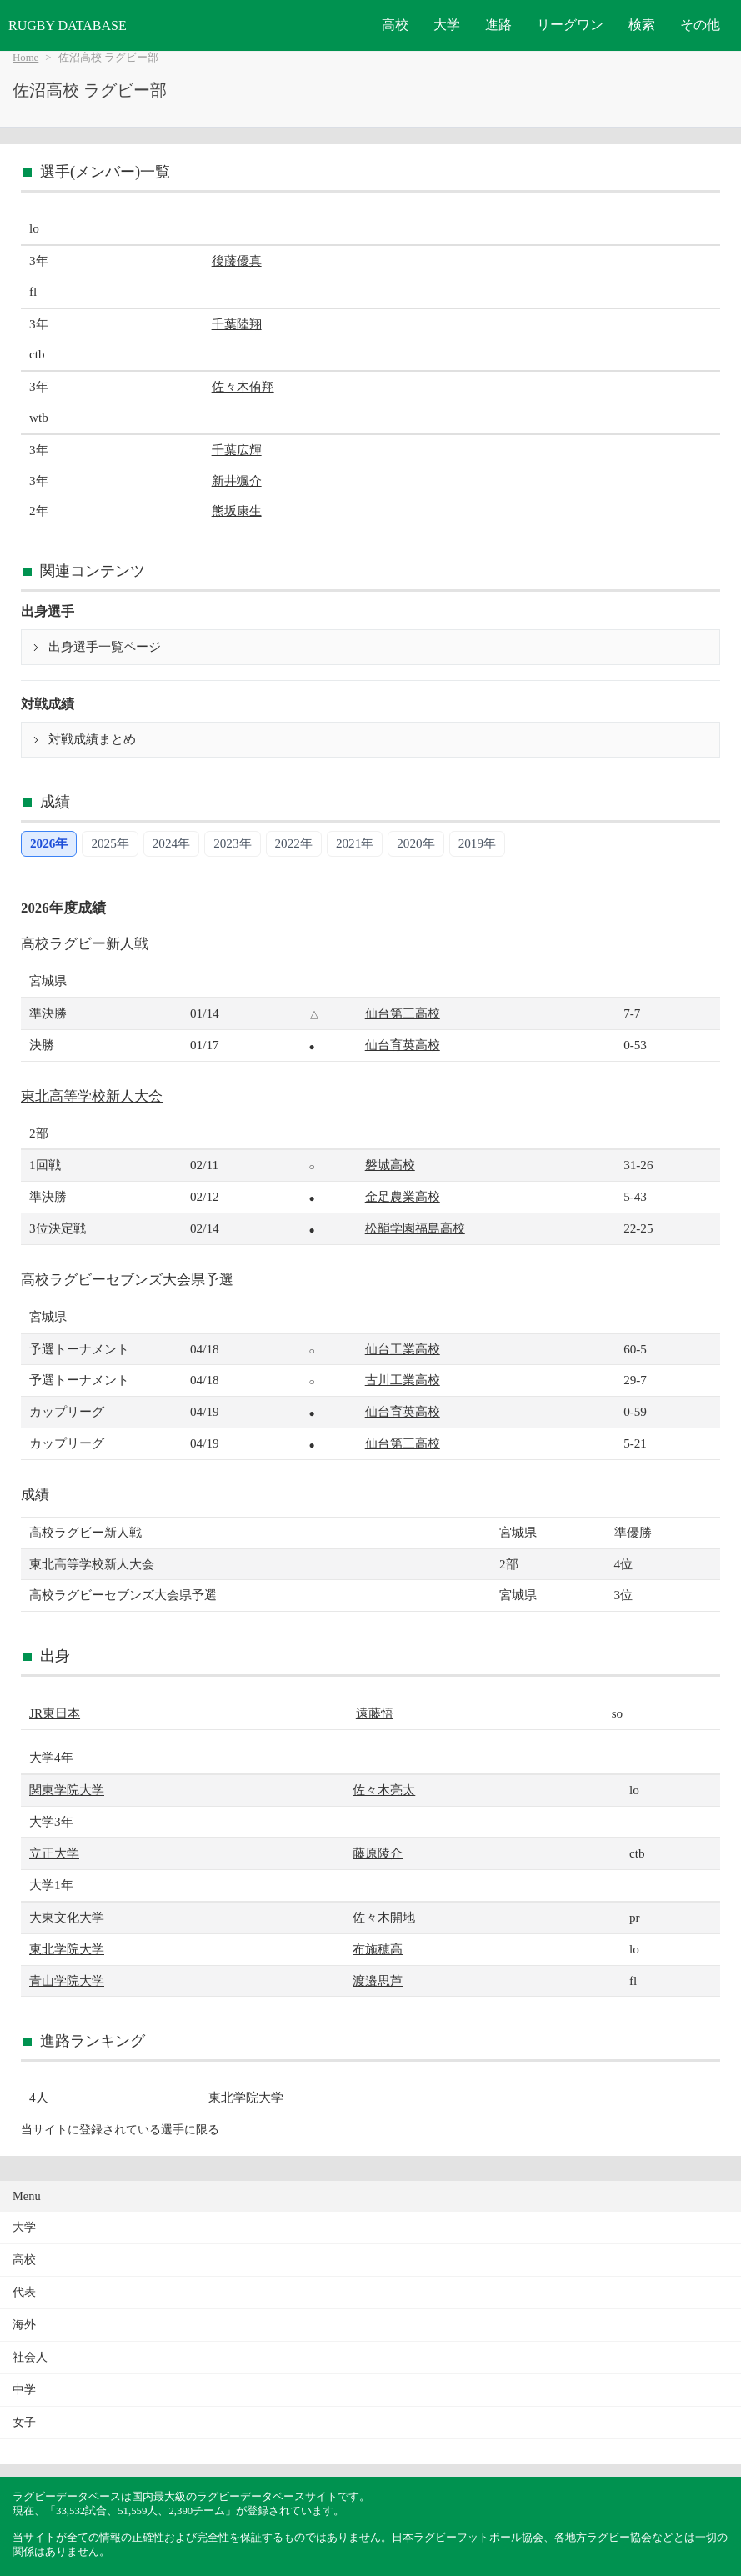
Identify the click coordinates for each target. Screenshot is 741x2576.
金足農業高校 (402, 1196)
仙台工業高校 (402, 1349)
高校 (395, 25)
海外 (24, 2324)
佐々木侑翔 (243, 386)
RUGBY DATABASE (67, 25)
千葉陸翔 (237, 324)
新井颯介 (237, 480)
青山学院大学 (66, 1980)
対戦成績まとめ (92, 739)
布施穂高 (378, 1949)
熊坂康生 (237, 510)
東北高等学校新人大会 (92, 1096)
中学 (24, 2389)
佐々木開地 (384, 1917)
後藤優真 (237, 260)
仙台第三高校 (402, 1013)
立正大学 (54, 1853)
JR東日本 (54, 1713)
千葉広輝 (237, 450)
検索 (641, 25)
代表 (24, 2292)
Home (25, 57)
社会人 (30, 2357)
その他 (700, 25)
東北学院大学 (66, 1949)
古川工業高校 (402, 1380)
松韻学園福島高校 (415, 1228)
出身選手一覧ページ (104, 646)
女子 (24, 2422)
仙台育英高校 (402, 1045)
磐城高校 (390, 1165)
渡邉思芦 (378, 1980)
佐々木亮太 (384, 1790)
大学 (446, 25)
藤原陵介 (378, 1853)
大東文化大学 (66, 1917)
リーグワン (570, 25)
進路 (498, 25)
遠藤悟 (374, 1713)
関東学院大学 (66, 1790)
